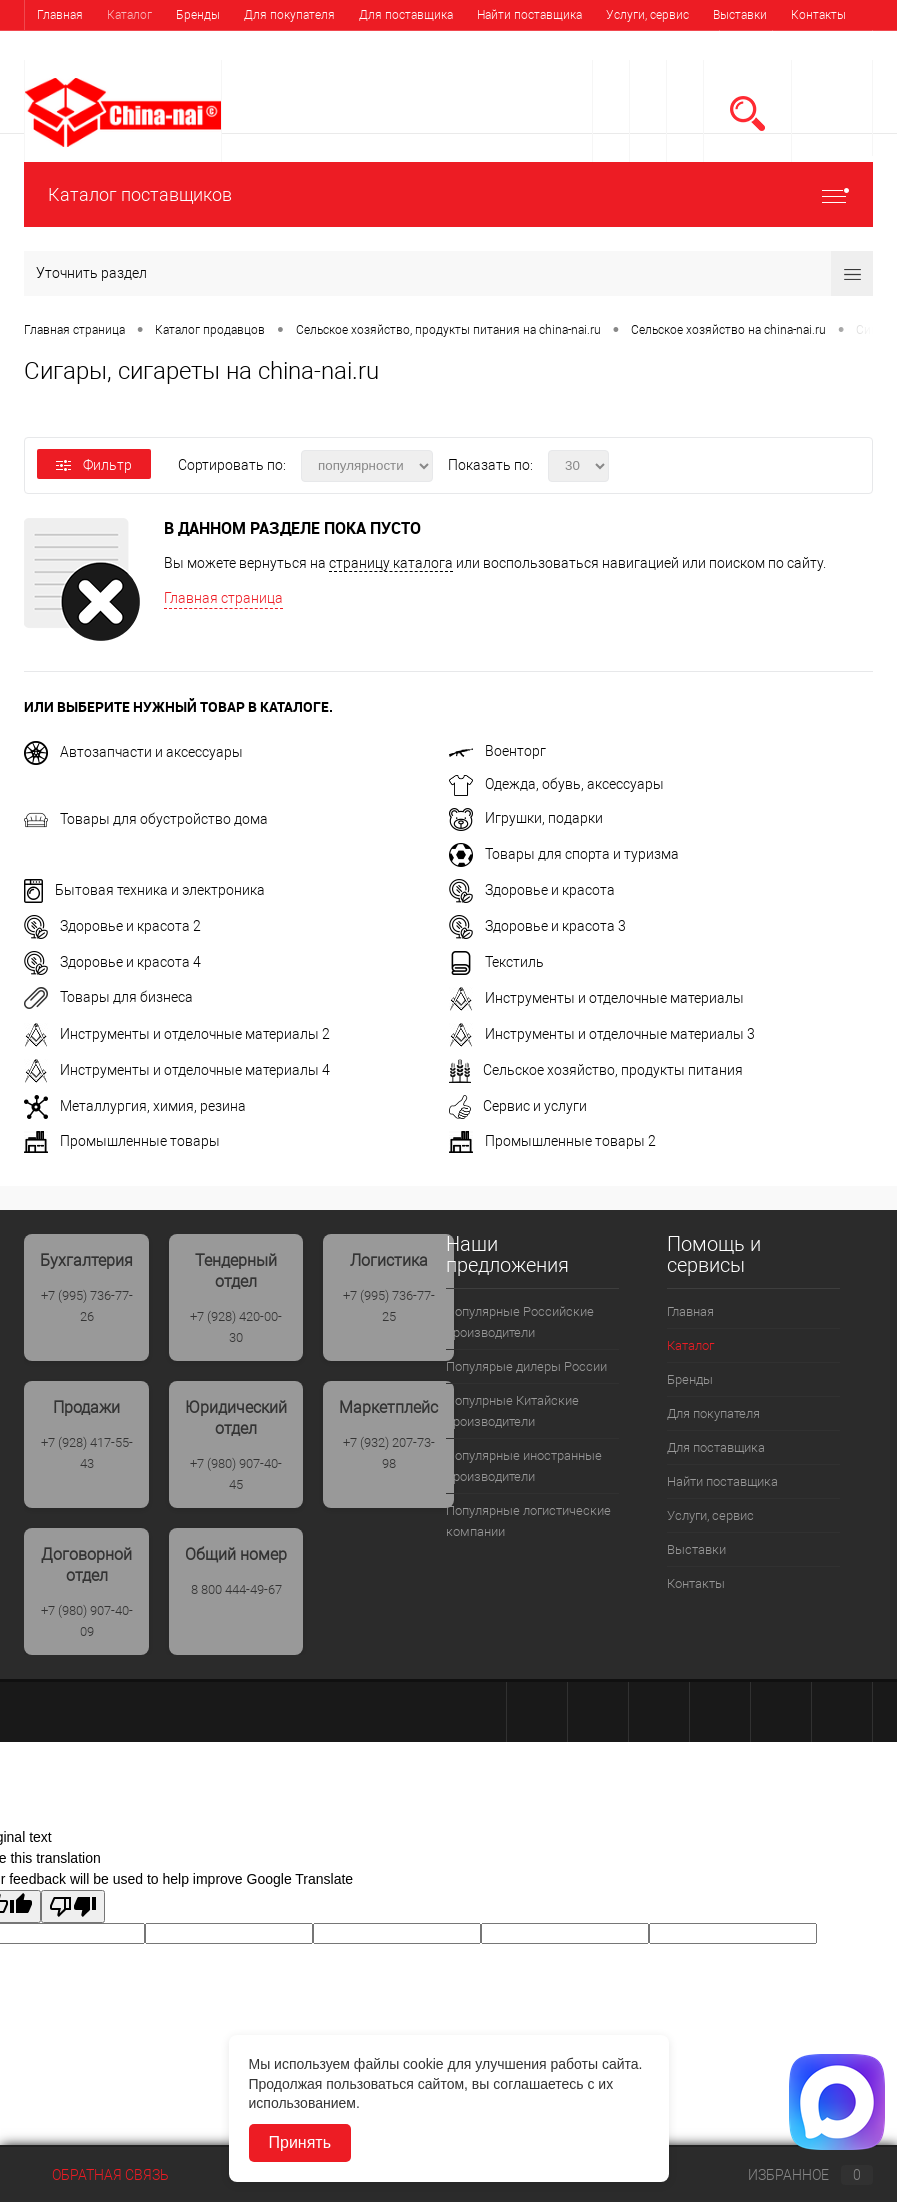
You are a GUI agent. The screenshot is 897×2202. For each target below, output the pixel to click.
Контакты (818, 15)
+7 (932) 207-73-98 (389, 1453)
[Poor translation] (73, 1906)
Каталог (129, 15)
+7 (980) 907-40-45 (236, 1474)
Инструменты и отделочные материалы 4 (177, 1070)
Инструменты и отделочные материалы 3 (602, 1034)
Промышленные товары (122, 1141)
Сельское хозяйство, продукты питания (596, 1070)
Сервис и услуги (518, 1106)
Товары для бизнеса (108, 997)
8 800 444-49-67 (236, 1589)
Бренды (198, 15)
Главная (60, 15)
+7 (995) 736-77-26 (87, 1306)
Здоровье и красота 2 (112, 926)
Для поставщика (406, 15)
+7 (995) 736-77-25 (389, 1306)
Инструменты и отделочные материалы (596, 998)
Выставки (740, 15)
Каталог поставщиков (448, 194)
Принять (300, 2142)
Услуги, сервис (647, 15)
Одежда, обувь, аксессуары (556, 784)
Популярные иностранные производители (524, 1466)
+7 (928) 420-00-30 (236, 1327)
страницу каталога (391, 563)
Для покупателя (289, 15)
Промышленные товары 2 (552, 1141)
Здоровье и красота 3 (537, 926)
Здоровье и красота (532, 890)
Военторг (497, 751)
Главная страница (223, 598)
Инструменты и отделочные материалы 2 (177, 1034)
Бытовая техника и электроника (144, 890)
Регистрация (822, 46)
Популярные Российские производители (520, 1322)
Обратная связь (96, 2175)
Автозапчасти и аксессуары (133, 752)
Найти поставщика (529, 15)
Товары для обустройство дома (146, 819)
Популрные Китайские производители (512, 1411)
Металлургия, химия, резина (135, 1106)
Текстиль (496, 962)
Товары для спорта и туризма (564, 854)
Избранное (794, 2175)
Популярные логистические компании (528, 1521)
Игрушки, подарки (526, 818)
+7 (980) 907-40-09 (87, 1621)
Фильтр (94, 465)
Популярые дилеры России (526, 1366)
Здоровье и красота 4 (112, 962)
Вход (746, 46)
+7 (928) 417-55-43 (87, 1453)
